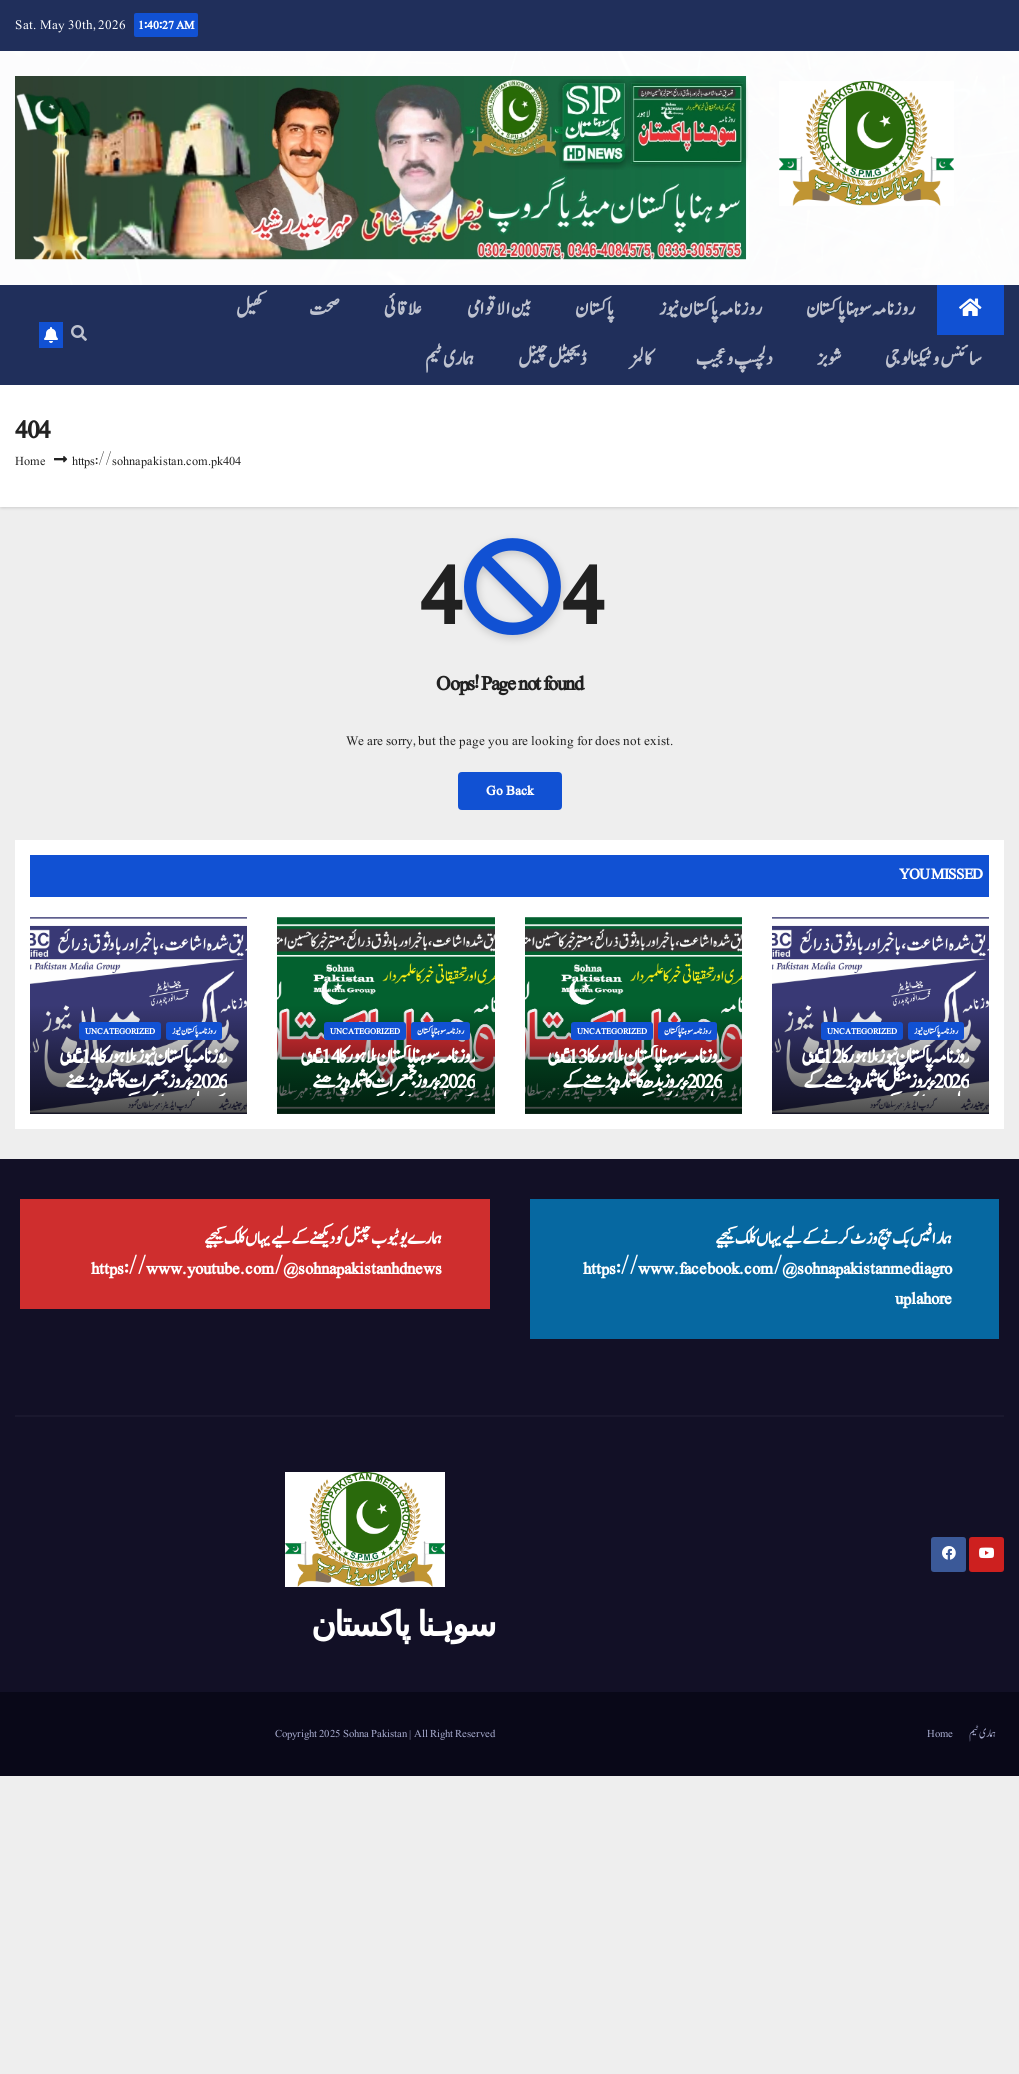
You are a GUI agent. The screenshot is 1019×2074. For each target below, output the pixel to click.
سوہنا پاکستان (403, 1624)
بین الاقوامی (499, 309)
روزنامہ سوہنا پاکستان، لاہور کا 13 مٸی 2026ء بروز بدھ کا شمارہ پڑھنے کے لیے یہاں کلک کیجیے (634, 1082)
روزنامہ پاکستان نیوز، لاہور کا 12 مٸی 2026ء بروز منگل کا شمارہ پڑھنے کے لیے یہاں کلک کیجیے (885, 1082)
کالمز (641, 359)
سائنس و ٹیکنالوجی (933, 359)
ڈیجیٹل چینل (552, 359)
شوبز (829, 359)
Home (30, 461)
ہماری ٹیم (450, 359)
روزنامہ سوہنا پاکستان (860, 309)
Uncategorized (120, 1031)
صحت (325, 309)
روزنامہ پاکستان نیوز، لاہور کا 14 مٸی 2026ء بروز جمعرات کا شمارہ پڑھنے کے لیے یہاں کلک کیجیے (143, 1082)
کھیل (250, 309)
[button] (79, 335)
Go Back (510, 791)
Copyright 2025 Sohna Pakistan (342, 1733)
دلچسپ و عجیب (734, 359)
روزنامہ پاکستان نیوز (710, 309)
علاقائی (403, 309)
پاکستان (595, 309)
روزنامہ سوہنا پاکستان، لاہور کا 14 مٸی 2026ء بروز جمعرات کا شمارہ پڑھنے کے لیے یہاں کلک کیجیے (387, 1082)
